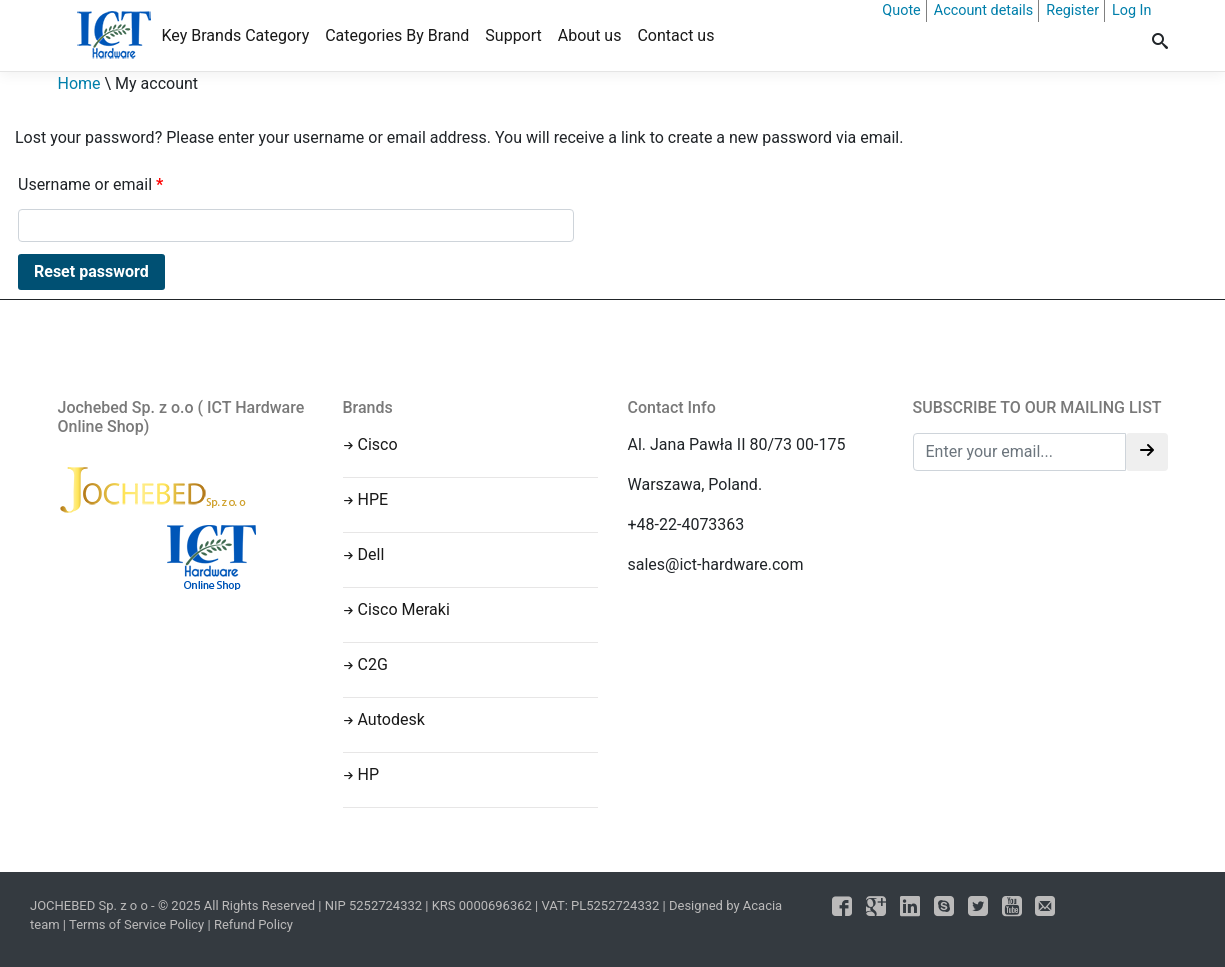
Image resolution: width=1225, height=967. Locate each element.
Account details (984, 10)
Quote (901, 10)
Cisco (378, 444)
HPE (373, 499)
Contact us (675, 35)
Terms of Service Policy (136, 924)
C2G (373, 664)
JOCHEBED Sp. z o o (90, 905)
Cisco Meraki (404, 609)
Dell (371, 554)
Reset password (91, 271)
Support (513, 35)
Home (79, 83)
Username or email (90, 184)
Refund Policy (253, 924)
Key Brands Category (236, 35)
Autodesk (391, 719)
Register (1072, 10)
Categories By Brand (397, 35)
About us (590, 35)
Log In (1131, 10)
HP (369, 774)
